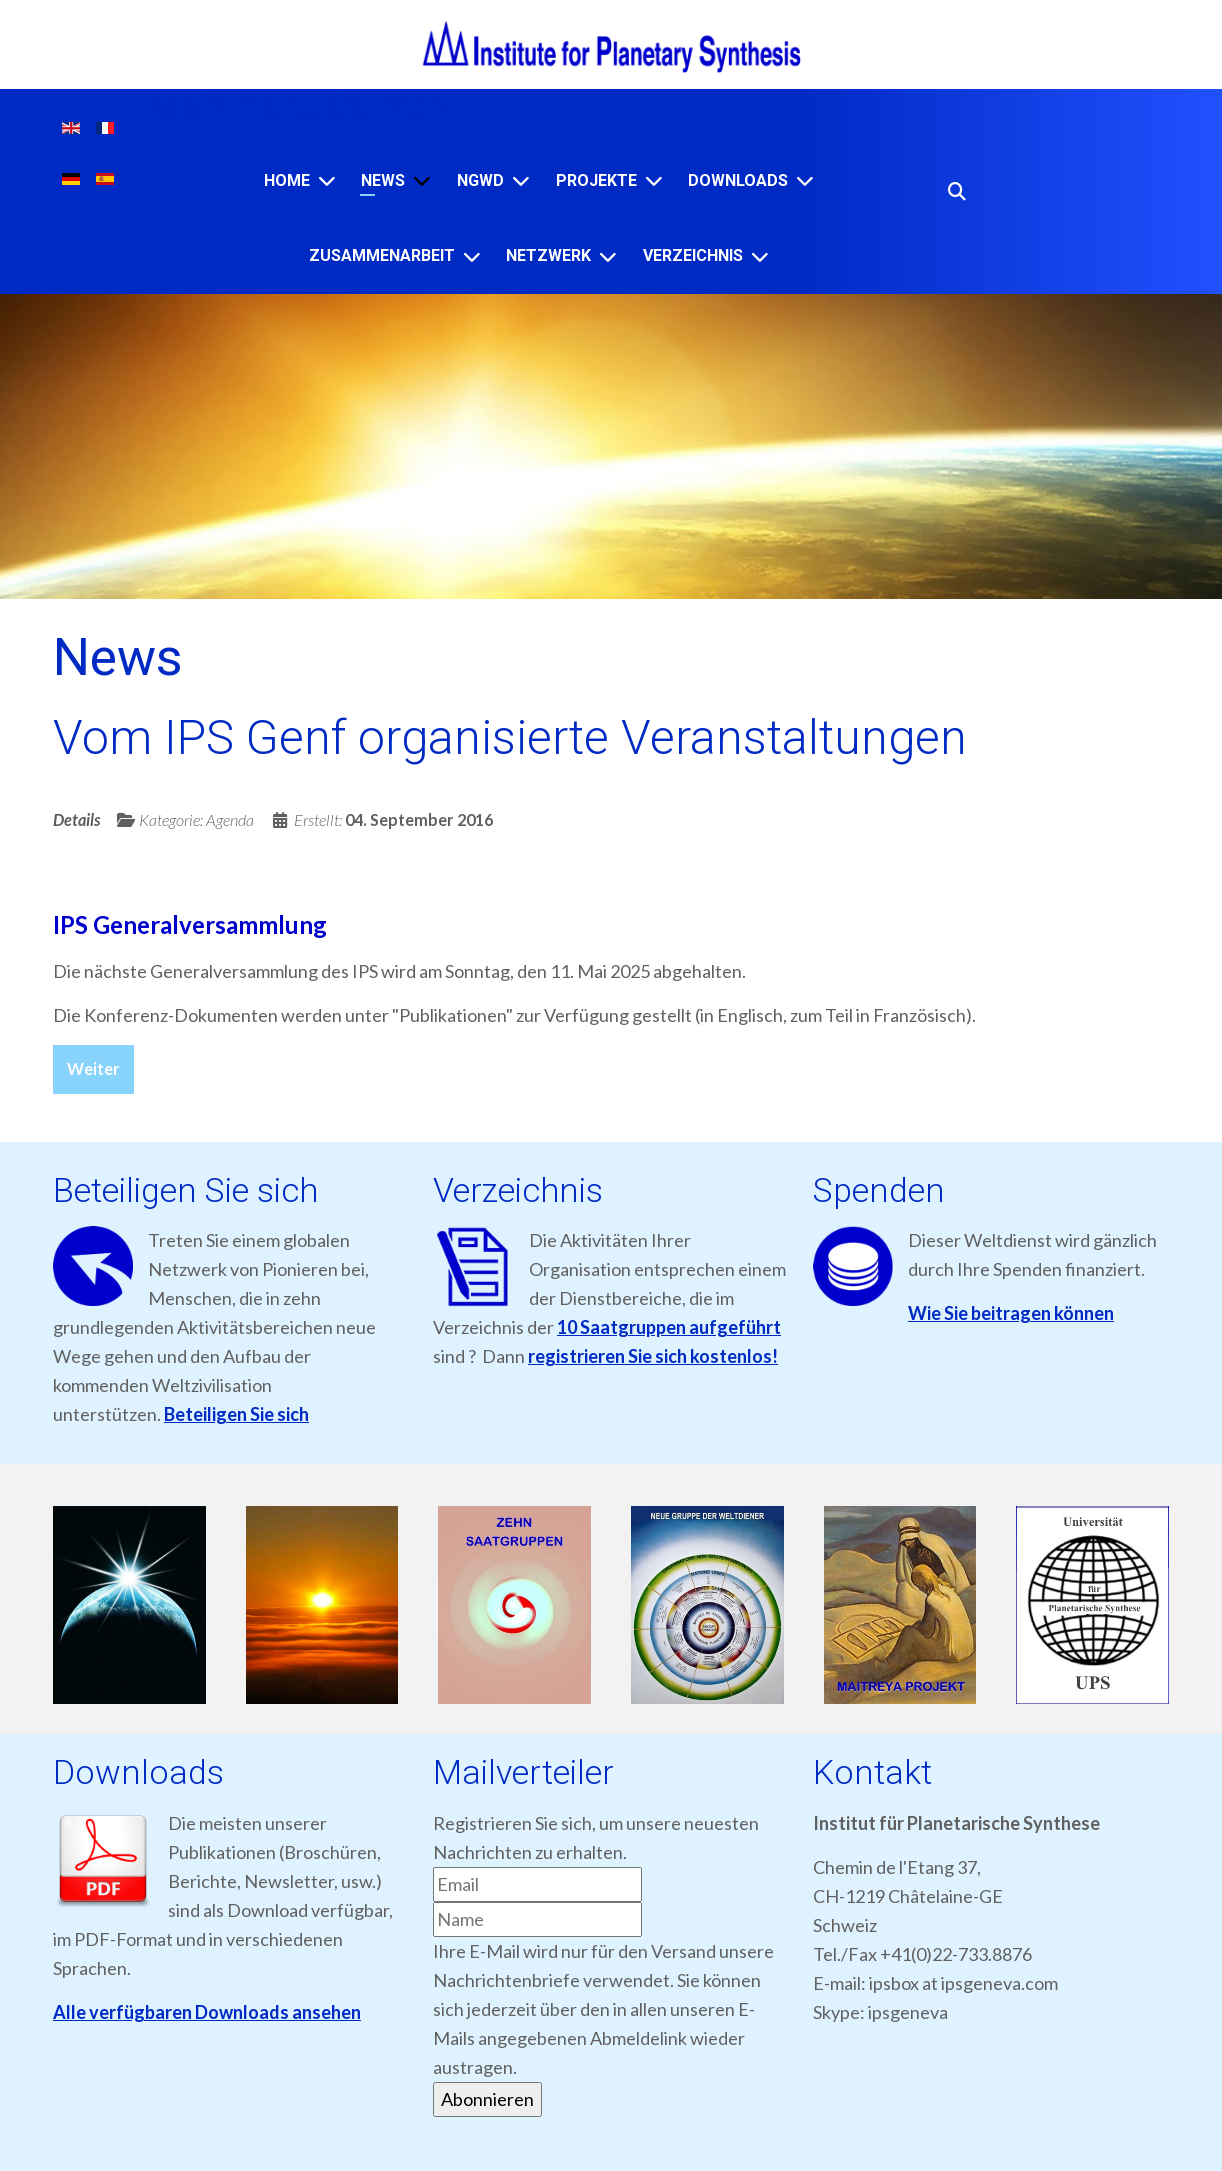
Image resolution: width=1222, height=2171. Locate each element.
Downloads (738, 180)
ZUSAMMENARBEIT (382, 255)
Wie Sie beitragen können (1011, 1313)
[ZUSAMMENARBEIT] (472, 256)
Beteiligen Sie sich (236, 1414)
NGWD (480, 180)
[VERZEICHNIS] (760, 256)
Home (287, 180)
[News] (422, 180)
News (383, 180)
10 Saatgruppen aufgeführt (669, 1327)
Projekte (596, 180)
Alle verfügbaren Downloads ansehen (207, 2012)
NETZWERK (548, 255)
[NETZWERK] (608, 256)
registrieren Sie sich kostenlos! (653, 1356)
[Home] (327, 180)
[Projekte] (654, 180)
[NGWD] (521, 180)
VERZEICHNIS (693, 255)
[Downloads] (805, 180)
